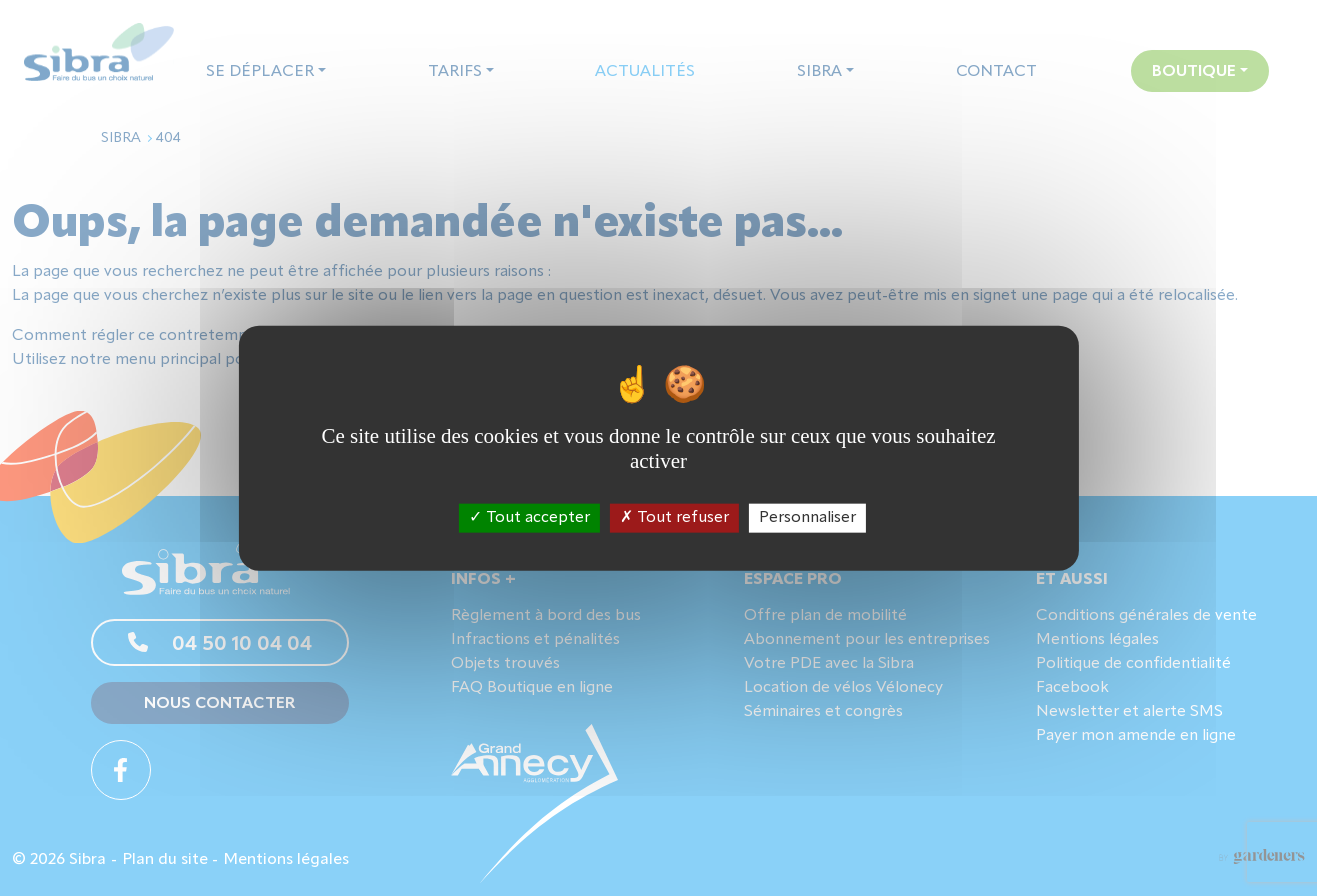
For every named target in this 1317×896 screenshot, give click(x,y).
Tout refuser (674, 517)
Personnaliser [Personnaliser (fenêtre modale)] (807, 517)
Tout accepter (529, 517)
